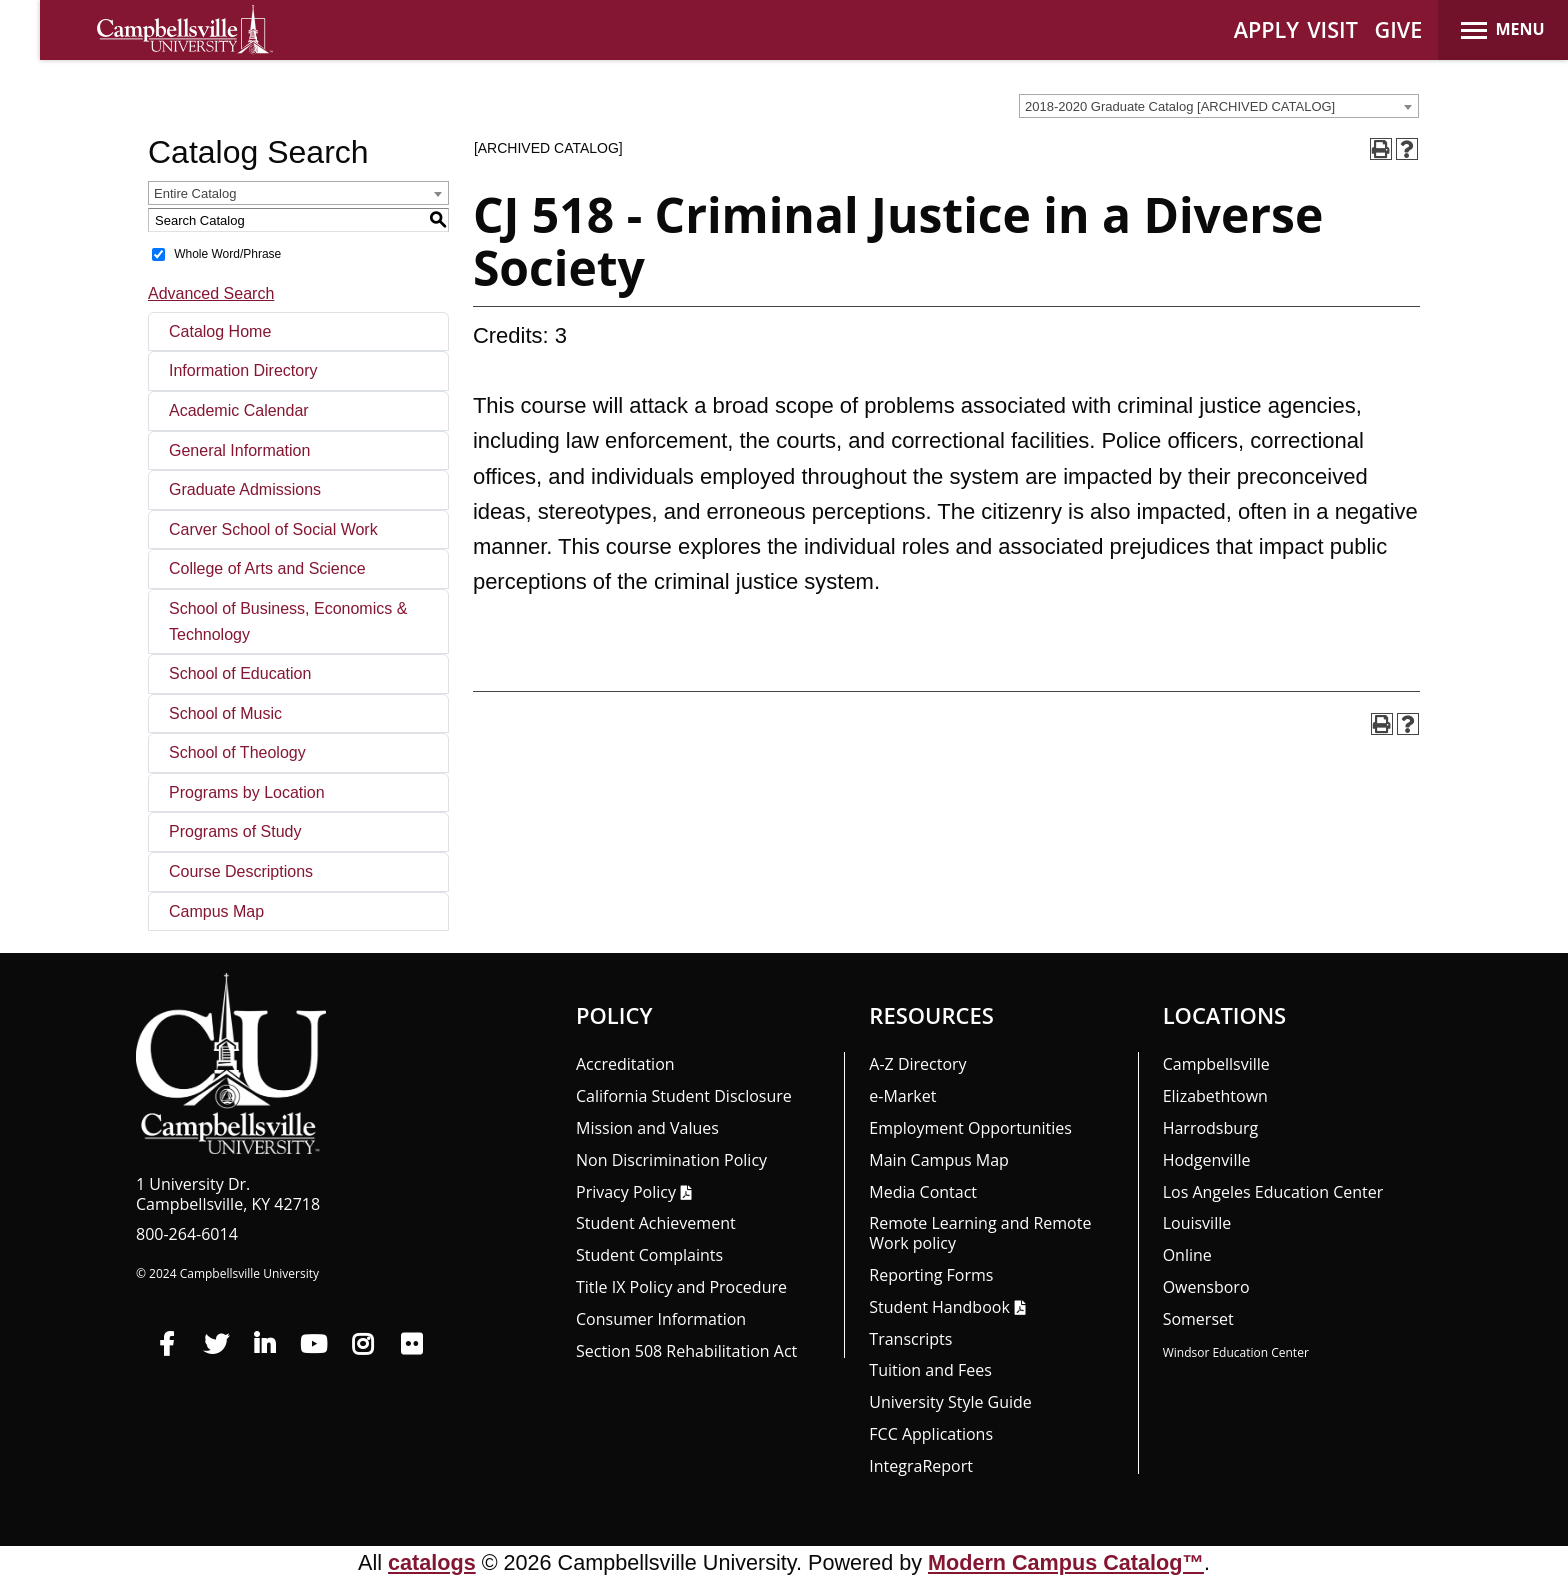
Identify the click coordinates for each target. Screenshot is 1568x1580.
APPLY (1266, 29)
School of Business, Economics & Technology (288, 621)
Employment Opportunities (970, 1128)
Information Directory (243, 370)
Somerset (1198, 1319)
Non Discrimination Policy (671, 1160)
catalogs (432, 1562)
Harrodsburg (1211, 1128)
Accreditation (625, 1064)
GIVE (1399, 29)
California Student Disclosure (684, 1096)
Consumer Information (661, 1319)
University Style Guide (950, 1402)
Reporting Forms (931, 1275)
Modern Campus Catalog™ (1066, 1562)
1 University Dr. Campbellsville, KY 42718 (228, 1194)
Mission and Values (647, 1128)
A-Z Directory (917, 1064)
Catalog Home (220, 331)
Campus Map (216, 911)
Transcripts (910, 1339)
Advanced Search (211, 293)
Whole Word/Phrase (227, 254)
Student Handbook (939, 1307)
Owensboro (1206, 1287)
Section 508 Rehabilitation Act (686, 1351)
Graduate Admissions (245, 489)
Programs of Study (235, 831)
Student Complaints (649, 1255)
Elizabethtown (1215, 1096)
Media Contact (923, 1192)
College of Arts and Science (267, 568)
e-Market (902, 1096)
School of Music (225, 713)
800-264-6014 (187, 1234)
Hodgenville (1207, 1160)
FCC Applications (931, 1434)
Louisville (1197, 1223)
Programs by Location (247, 792)
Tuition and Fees (930, 1370)
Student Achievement (656, 1223)
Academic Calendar (239, 410)
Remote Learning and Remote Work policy (980, 1233)
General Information (239, 450)
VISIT (1332, 29)
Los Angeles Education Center (1273, 1192)
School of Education (240, 673)
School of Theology (237, 752)
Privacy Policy (626, 1192)
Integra (921, 1466)
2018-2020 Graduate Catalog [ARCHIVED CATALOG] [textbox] (1180, 106)
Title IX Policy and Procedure (681, 1287)
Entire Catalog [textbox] (195, 193)
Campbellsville (1216, 1064)
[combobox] (1219, 106)
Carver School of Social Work (273, 529)
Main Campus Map (939, 1160)
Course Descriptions (241, 871)
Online (1187, 1255)
